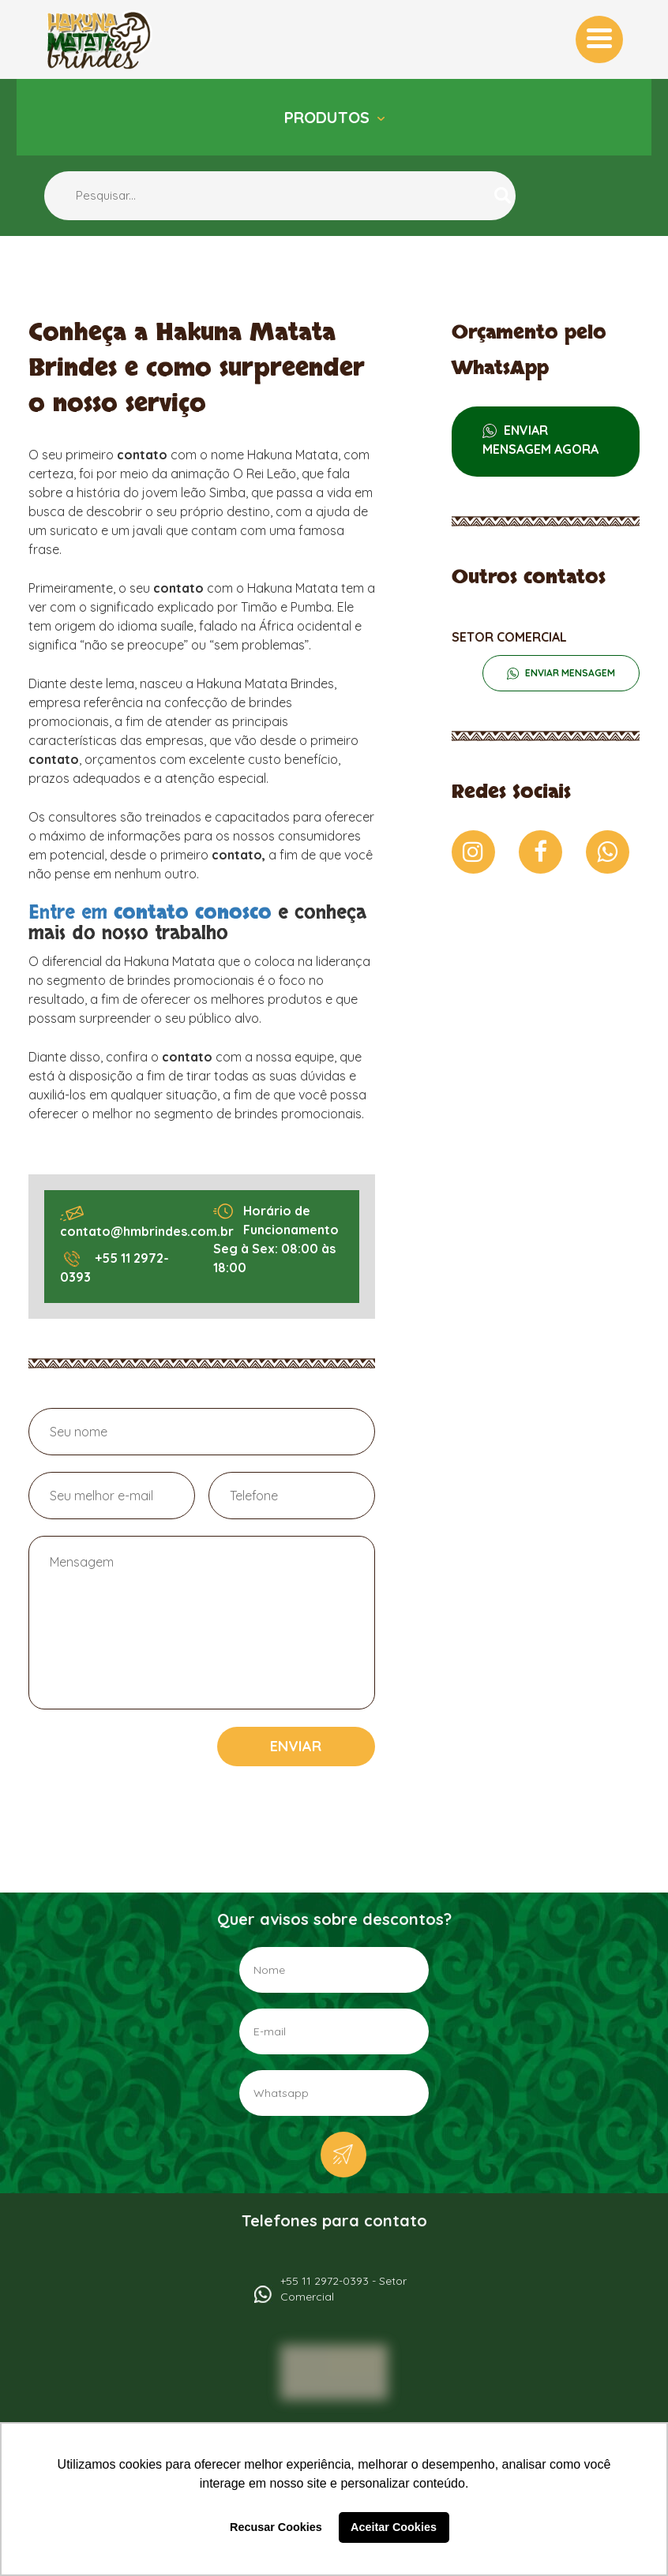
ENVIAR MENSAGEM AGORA (540, 439)
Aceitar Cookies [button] (394, 2527)
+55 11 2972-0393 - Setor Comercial (343, 2289)
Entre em (153, 913)
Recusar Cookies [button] (276, 2527)
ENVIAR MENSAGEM (569, 673)
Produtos (329, 117)
